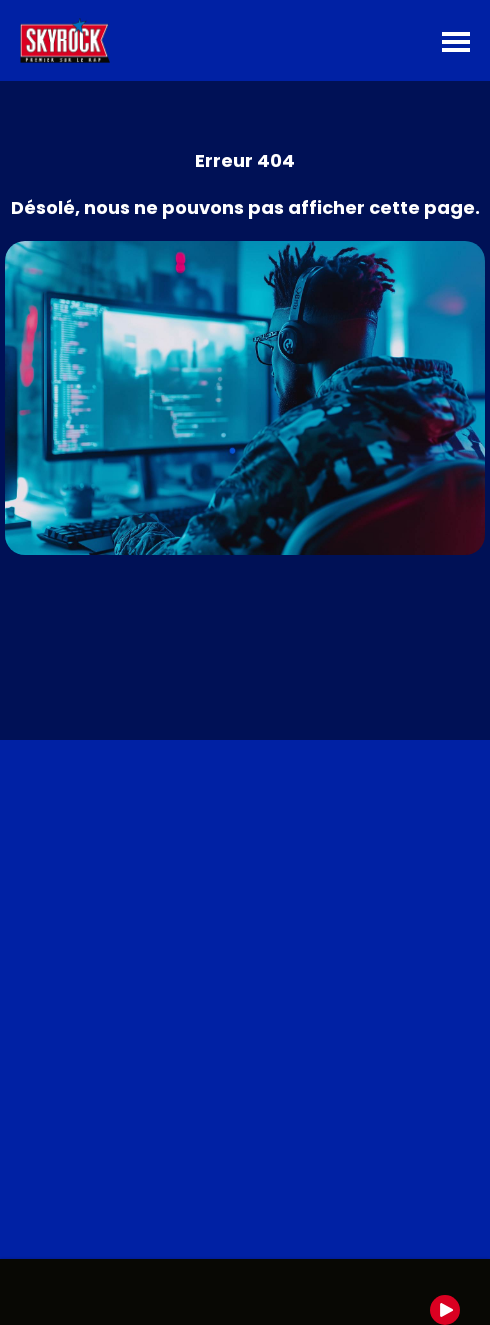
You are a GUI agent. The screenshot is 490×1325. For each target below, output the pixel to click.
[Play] (445, 1310)
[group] (245, 1292)
